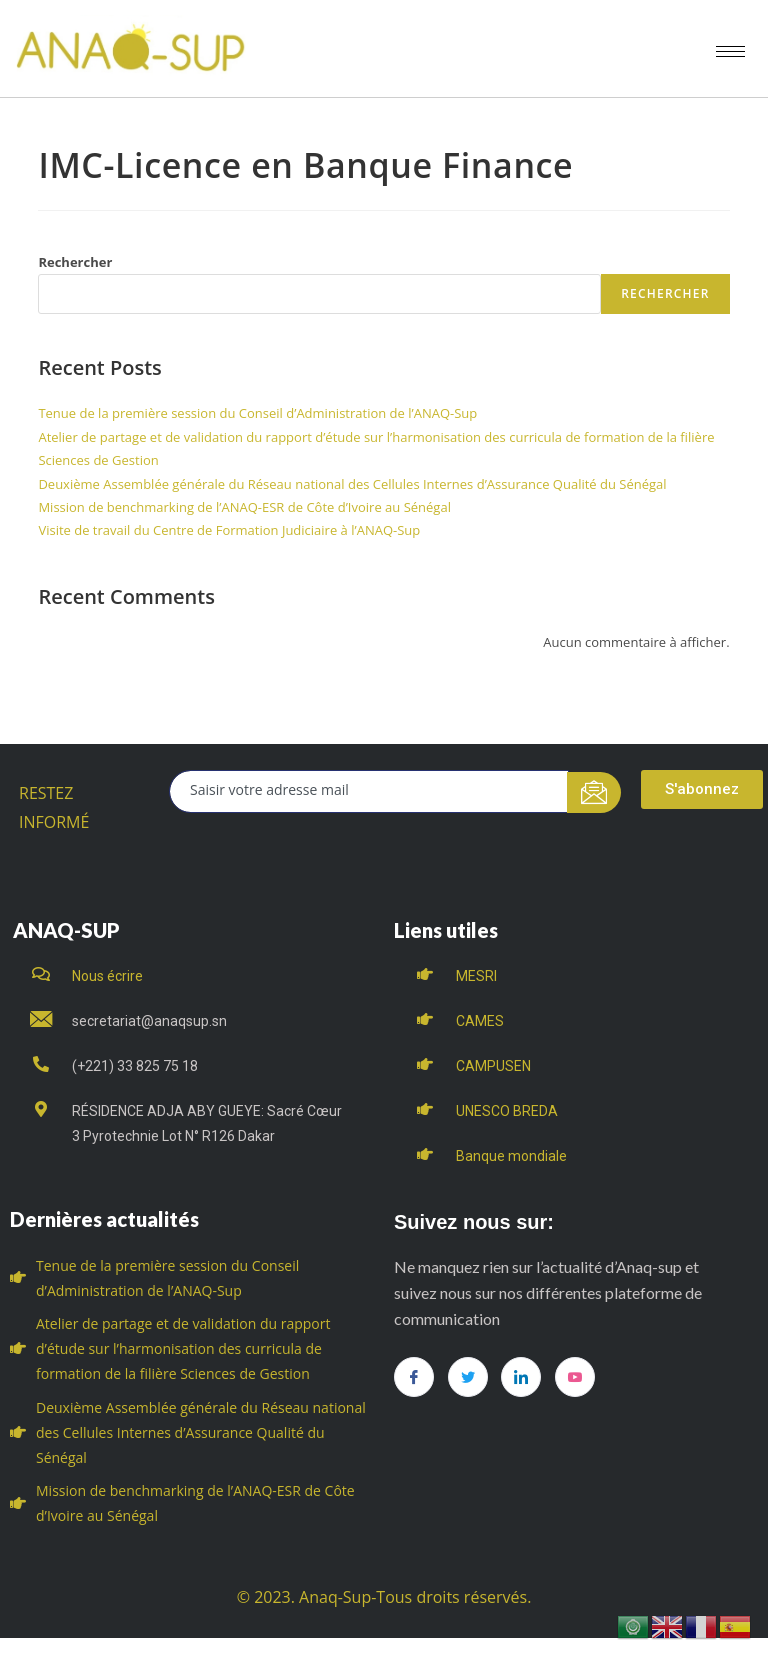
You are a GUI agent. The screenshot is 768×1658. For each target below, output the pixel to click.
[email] (369, 791)
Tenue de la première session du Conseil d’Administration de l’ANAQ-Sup (257, 413)
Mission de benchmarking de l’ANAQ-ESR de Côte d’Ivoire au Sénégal (244, 507)
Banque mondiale (511, 1156)
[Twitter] (468, 1377)
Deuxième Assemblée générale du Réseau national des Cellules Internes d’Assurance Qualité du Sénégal (352, 484)
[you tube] (575, 1377)
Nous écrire (107, 976)
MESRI (476, 976)
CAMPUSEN (493, 1066)
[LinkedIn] (521, 1377)
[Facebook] (414, 1377)
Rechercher (75, 262)
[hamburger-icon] (730, 51)
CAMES (480, 1021)
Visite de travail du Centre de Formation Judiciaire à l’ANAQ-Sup (229, 530)
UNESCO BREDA (507, 1111)
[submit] (594, 792)
